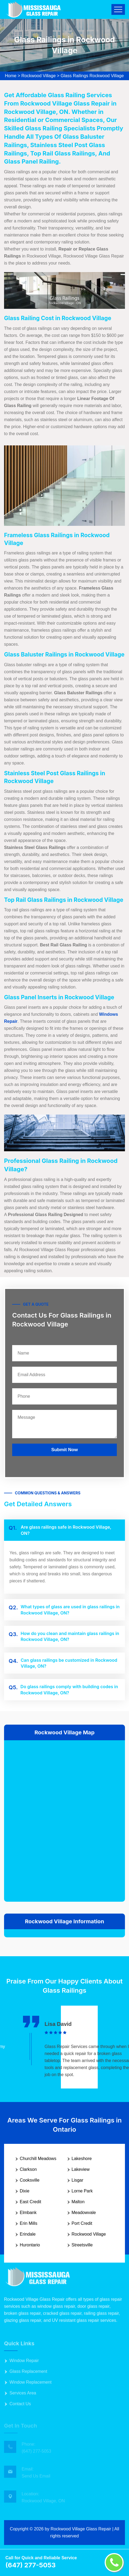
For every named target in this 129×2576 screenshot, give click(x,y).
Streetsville (82, 2245)
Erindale (28, 2234)
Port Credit (82, 2223)
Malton (78, 2201)
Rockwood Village (38, 75)
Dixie (24, 2191)
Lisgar (78, 2180)
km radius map (64, 1819)
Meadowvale (84, 2212)
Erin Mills (28, 2223)
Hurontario (30, 2245)
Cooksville (29, 2180)
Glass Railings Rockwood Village (92, 75)
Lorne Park (82, 2191)
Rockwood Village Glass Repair (81, 2529)
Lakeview (81, 2169)
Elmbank (28, 2212)
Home (10, 75)
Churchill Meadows (38, 2158)
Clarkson (28, 2169)
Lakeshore (82, 2158)
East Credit (30, 2201)
